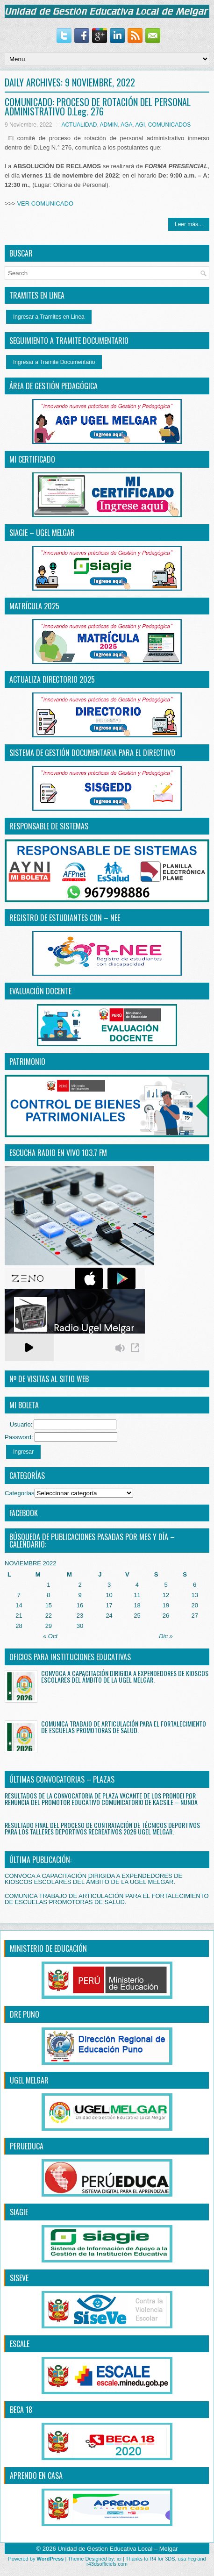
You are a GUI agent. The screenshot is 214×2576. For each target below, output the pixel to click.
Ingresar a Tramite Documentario (54, 362)
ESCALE (19, 2343)
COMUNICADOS (169, 124)
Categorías (20, 1493)
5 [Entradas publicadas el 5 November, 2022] (165, 1584)
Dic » (166, 1636)
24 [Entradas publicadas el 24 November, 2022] (109, 1615)
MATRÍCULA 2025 (34, 606)
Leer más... (189, 224)
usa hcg (187, 2559)
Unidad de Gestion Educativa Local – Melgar (117, 2548)
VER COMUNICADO (45, 203)
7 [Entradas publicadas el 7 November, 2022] (19, 1594)
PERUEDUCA (26, 2146)
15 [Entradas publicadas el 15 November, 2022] (48, 1605)
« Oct (50, 1636)
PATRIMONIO (27, 1061)
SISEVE (19, 2277)
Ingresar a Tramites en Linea (49, 317)
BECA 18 (21, 2409)
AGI (140, 124)
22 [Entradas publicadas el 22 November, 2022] (48, 1615)
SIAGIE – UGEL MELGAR (42, 532)
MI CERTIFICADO (32, 459)
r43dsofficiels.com (107, 2564)
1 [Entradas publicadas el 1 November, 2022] (48, 1584)
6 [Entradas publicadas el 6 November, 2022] (194, 1584)
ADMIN (109, 124)
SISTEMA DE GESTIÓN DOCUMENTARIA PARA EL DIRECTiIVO (92, 752)
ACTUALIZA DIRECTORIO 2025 (52, 679)
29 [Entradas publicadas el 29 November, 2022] (48, 1625)
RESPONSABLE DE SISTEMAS (48, 826)
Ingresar (23, 1452)
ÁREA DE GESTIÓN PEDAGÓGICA (53, 386)
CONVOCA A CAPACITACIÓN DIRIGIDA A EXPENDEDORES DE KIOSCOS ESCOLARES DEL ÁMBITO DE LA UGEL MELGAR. (124, 1676)
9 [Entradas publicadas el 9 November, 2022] (79, 1594)
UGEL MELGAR (29, 2080)
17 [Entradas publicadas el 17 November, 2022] (109, 1605)
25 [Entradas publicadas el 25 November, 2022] (137, 1615)
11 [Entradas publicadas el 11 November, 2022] (137, 1594)
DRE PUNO (24, 2014)
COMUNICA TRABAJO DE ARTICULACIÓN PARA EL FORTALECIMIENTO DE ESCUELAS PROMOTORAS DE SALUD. (123, 1727)
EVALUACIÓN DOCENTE (40, 991)
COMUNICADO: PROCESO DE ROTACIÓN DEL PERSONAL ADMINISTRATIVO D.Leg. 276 (98, 106)
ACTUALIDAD (79, 124)
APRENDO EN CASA (36, 2475)
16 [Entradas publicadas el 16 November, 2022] (80, 1605)
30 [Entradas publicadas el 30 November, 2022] (80, 1625)
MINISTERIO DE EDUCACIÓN (48, 1948)
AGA (126, 124)
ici (119, 2559)
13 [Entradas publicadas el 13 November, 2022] (194, 1594)
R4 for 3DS (162, 2559)
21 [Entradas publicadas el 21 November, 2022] (18, 1615)
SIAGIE (19, 2212)
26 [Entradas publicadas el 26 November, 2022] (166, 1615)
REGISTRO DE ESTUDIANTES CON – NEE (64, 917)
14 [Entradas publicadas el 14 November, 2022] (18, 1605)
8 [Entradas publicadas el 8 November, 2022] (48, 1594)
